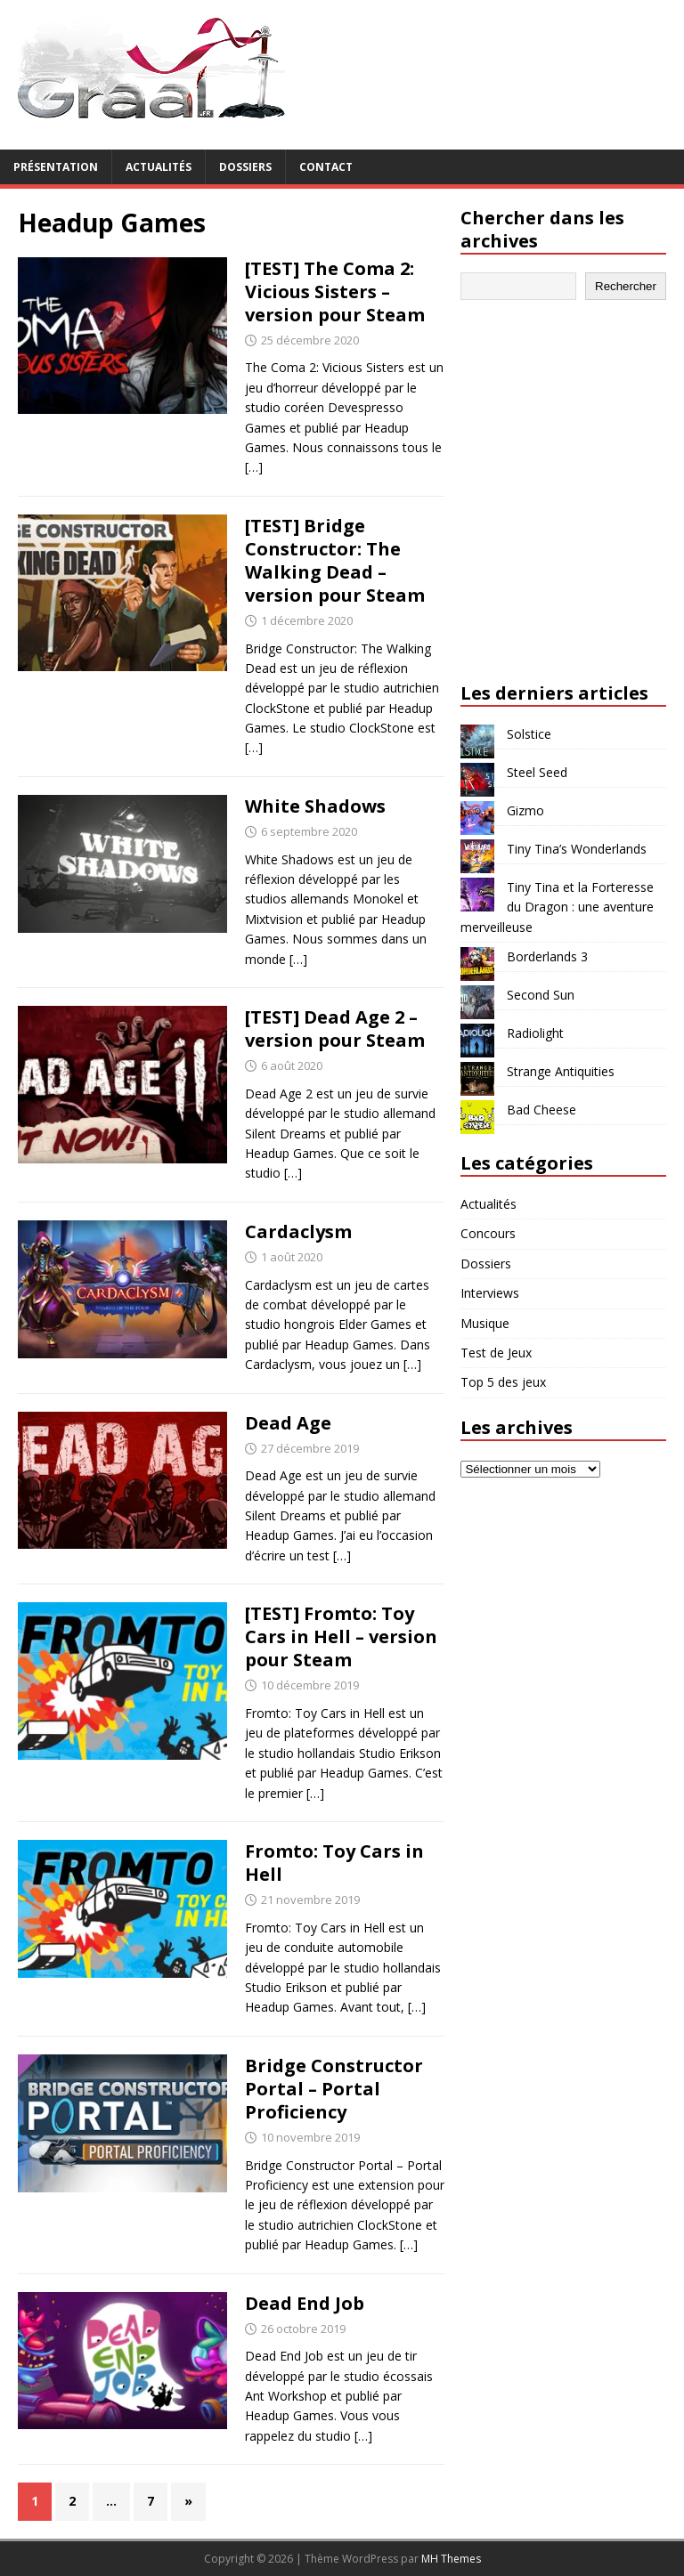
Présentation (55, 166)
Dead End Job (304, 2303)
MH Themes (451, 2558)
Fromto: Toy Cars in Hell (334, 1862)
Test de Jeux (496, 1352)
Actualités (158, 166)
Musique (484, 1323)
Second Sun (540, 994)
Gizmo (525, 810)
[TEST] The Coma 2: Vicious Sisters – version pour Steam (335, 291)
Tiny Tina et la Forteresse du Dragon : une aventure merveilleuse (557, 907)
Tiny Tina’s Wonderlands (577, 848)
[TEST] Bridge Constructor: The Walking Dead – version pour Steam (335, 560)
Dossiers (245, 166)
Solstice (529, 733)
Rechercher (625, 286)
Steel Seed (537, 772)
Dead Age (288, 1423)
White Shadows (315, 806)
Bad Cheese (541, 1109)
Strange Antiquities (561, 1071)
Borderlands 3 (547, 956)
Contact (326, 166)
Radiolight (535, 1033)
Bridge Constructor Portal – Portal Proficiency (334, 2089)
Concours (488, 1233)
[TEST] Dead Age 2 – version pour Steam (335, 1028)
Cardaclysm (298, 1231)
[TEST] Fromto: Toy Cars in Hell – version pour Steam (341, 1636)
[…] (254, 466)
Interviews (489, 1292)
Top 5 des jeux (503, 1381)
